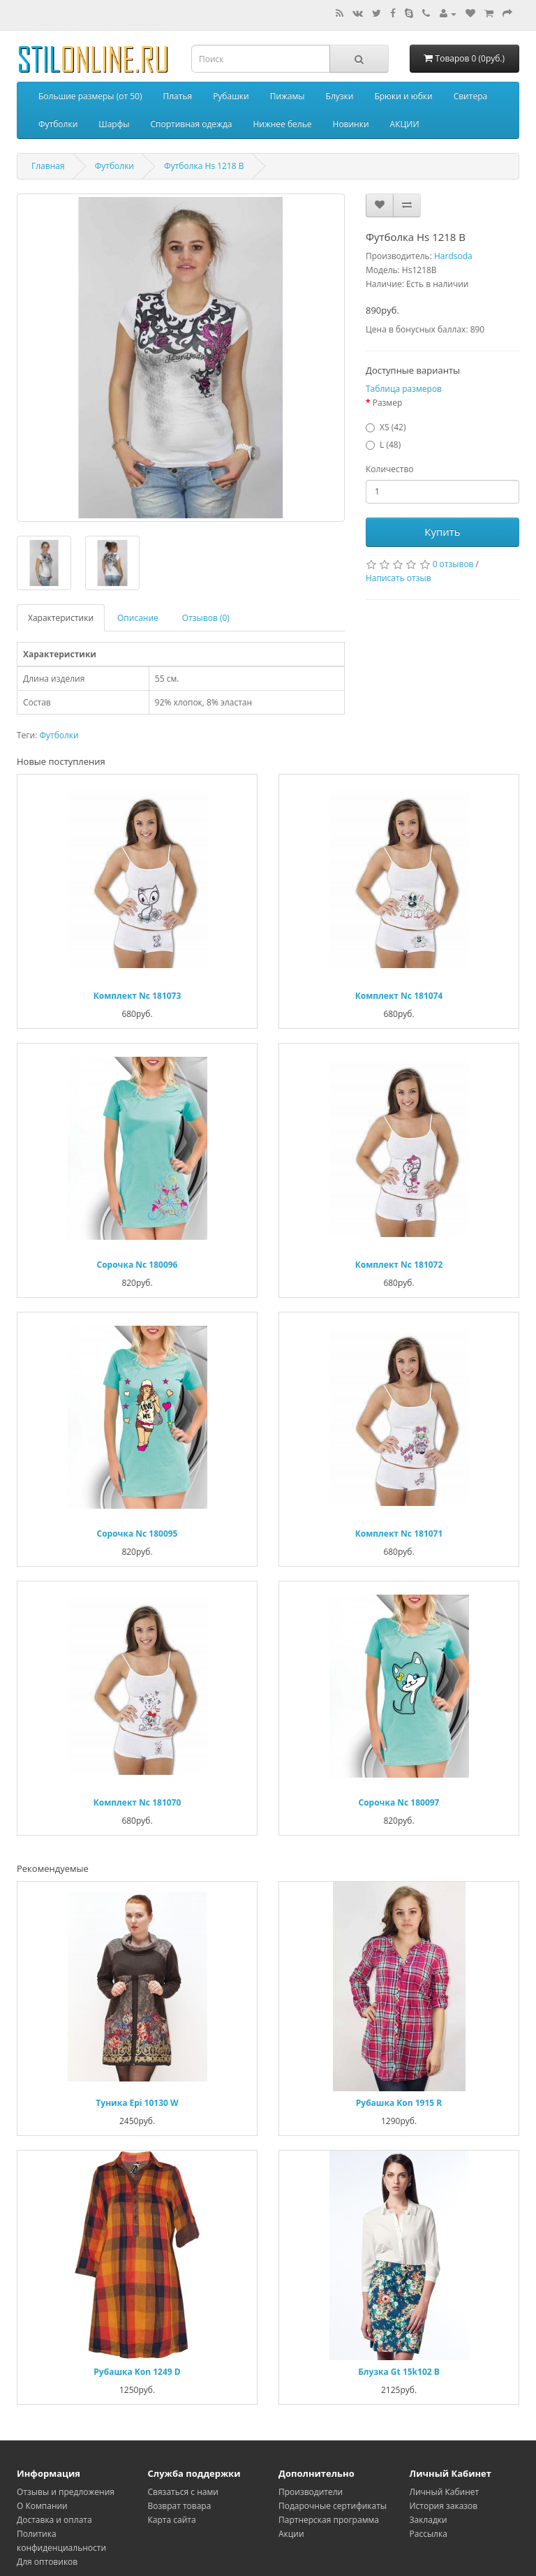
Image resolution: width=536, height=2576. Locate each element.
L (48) (390, 445)
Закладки (428, 2520)
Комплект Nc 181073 (137, 996)
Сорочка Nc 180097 (399, 1802)
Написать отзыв (398, 578)
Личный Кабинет (444, 2492)
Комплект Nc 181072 (399, 1265)
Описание (137, 618)
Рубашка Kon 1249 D (137, 2372)
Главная (48, 166)
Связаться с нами (183, 2492)
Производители (310, 2492)
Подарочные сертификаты (332, 2506)
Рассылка (428, 2534)
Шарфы (113, 124)
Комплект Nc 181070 (137, 1802)
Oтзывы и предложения (65, 2492)
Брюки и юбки (403, 96)
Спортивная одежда (191, 124)
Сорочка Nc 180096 (137, 1265)
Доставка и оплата (54, 2520)
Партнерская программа (328, 2520)
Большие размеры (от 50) (90, 96)
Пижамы (287, 96)
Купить (442, 532)
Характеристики (61, 618)
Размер (388, 403)
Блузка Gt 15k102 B (399, 2372)
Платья (177, 96)
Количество (390, 469)
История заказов (444, 2506)
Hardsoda (453, 256)
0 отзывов (453, 564)
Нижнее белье (282, 124)
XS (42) (392, 427)
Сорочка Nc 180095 (137, 1533)
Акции (291, 2534)
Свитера (470, 96)
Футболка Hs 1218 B (204, 166)
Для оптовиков (47, 2562)
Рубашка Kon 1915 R (399, 2103)
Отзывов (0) (206, 618)
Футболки (57, 124)
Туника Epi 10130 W (137, 2103)
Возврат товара (179, 2506)
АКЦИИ (404, 124)
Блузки (340, 96)
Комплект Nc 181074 (399, 996)
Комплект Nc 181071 (399, 1533)
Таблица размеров (404, 389)
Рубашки (231, 96)
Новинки (351, 124)
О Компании (42, 2506)
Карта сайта (172, 2520)
